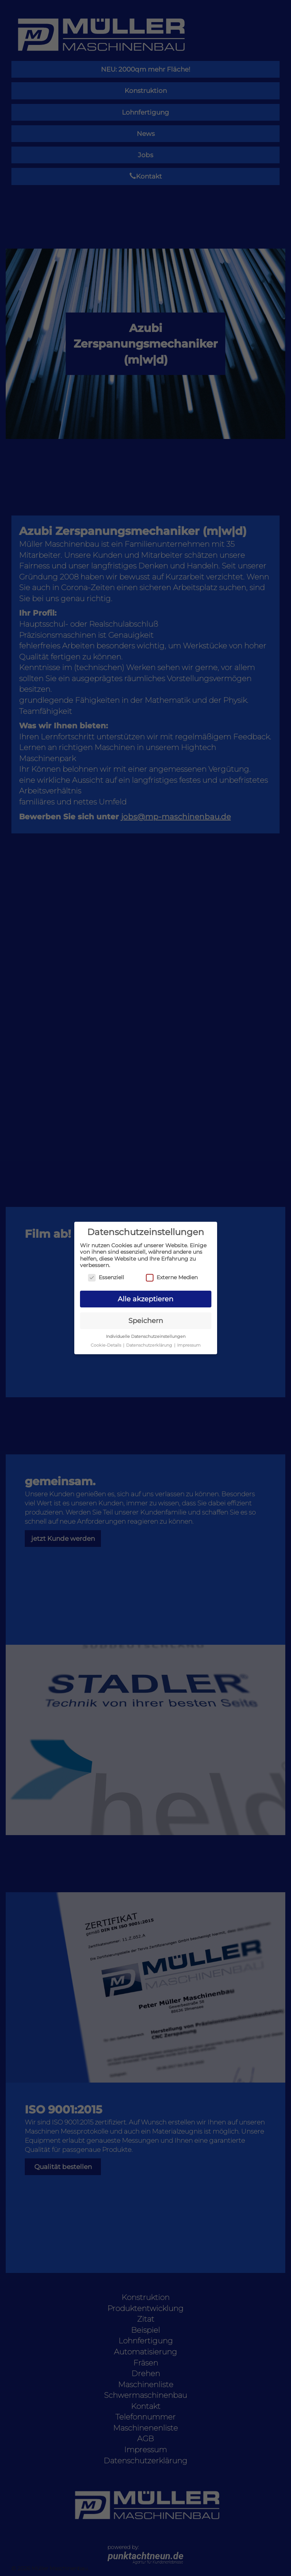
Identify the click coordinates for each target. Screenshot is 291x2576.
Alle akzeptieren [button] (145, 1299)
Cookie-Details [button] (106, 1345)
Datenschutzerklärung (149, 1345)
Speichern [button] (145, 1321)
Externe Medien (172, 1277)
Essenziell (106, 1277)
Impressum (189, 1345)
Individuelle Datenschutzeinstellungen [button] (145, 1336)
